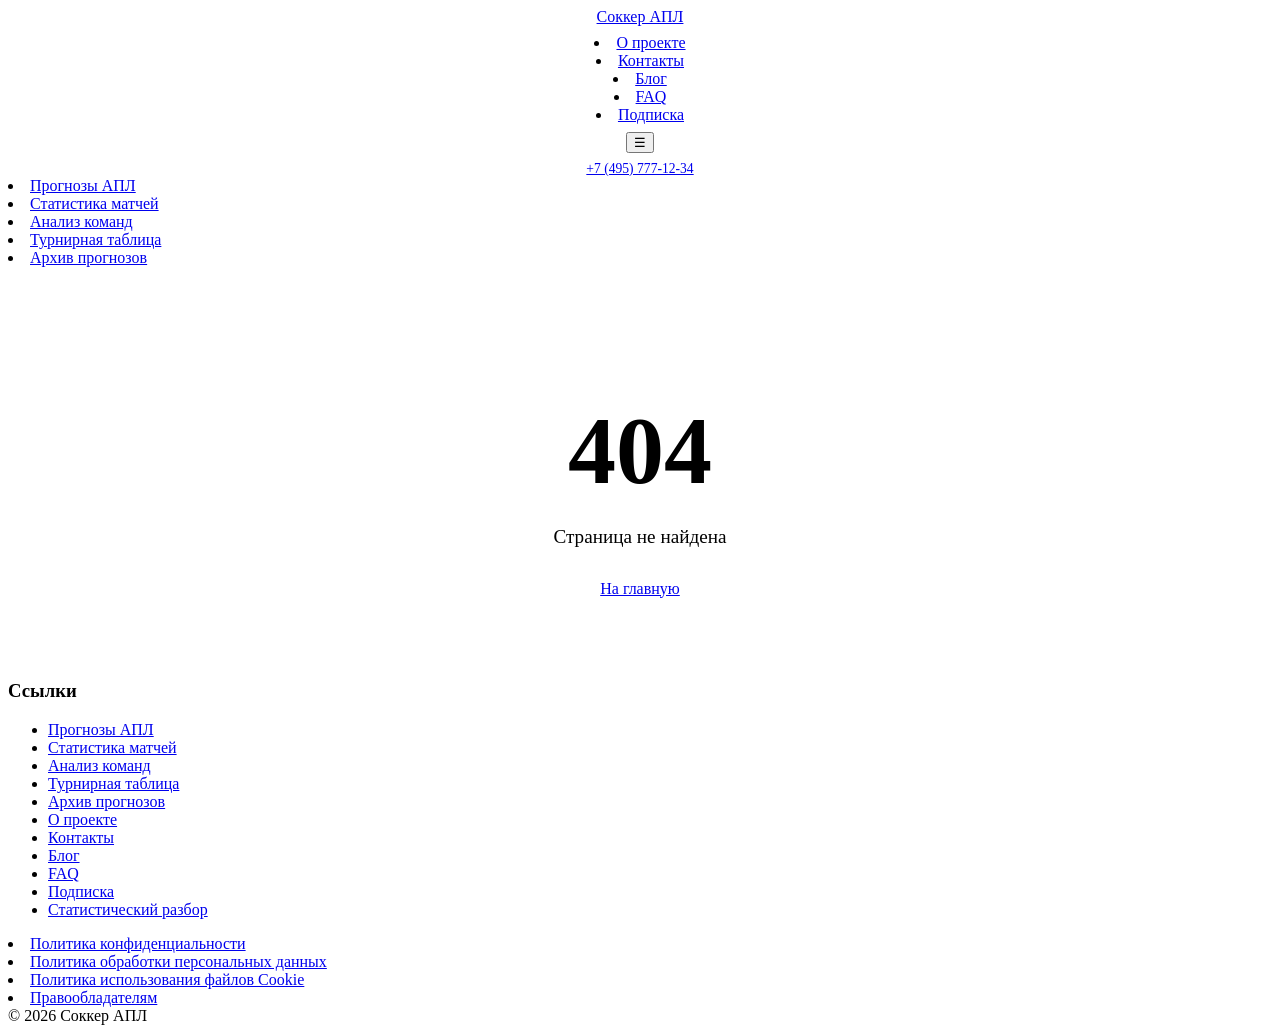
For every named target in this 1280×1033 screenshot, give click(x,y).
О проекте (650, 42)
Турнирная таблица (95, 239)
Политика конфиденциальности (138, 943)
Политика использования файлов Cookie (167, 979)
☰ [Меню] (640, 142)
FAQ (651, 96)
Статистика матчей (94, 203)
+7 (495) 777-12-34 (639, 168)
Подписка (651, 114)
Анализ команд (81, 221)
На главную (640, 588)
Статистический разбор (128, 909)
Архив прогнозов (88, 257)
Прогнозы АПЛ (83, 185)
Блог (651, 78)
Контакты (651, 60)
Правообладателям (93, 997)
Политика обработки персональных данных (178, 961)
